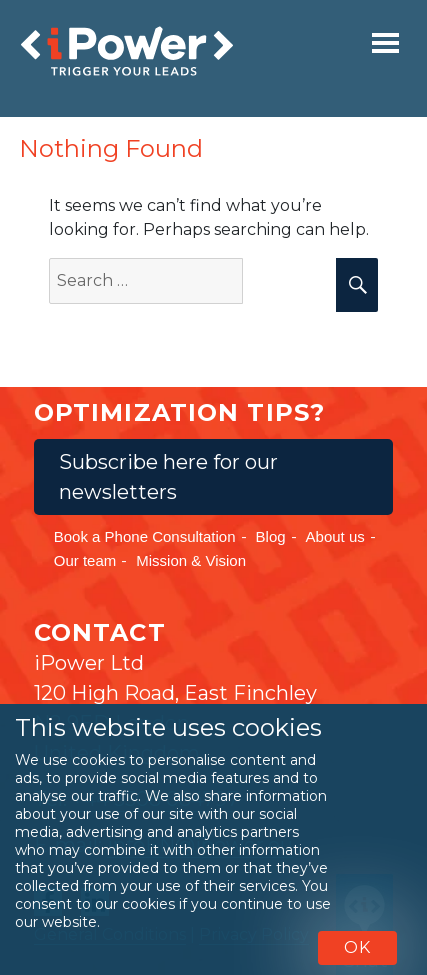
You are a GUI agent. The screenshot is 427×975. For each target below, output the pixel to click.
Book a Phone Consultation (145, 536)
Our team (85, 560)
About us (335, 536)
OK (357, 947)
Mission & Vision (191, 560)
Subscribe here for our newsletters (168, 477)
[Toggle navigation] (385, 43)
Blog (271, 536)
